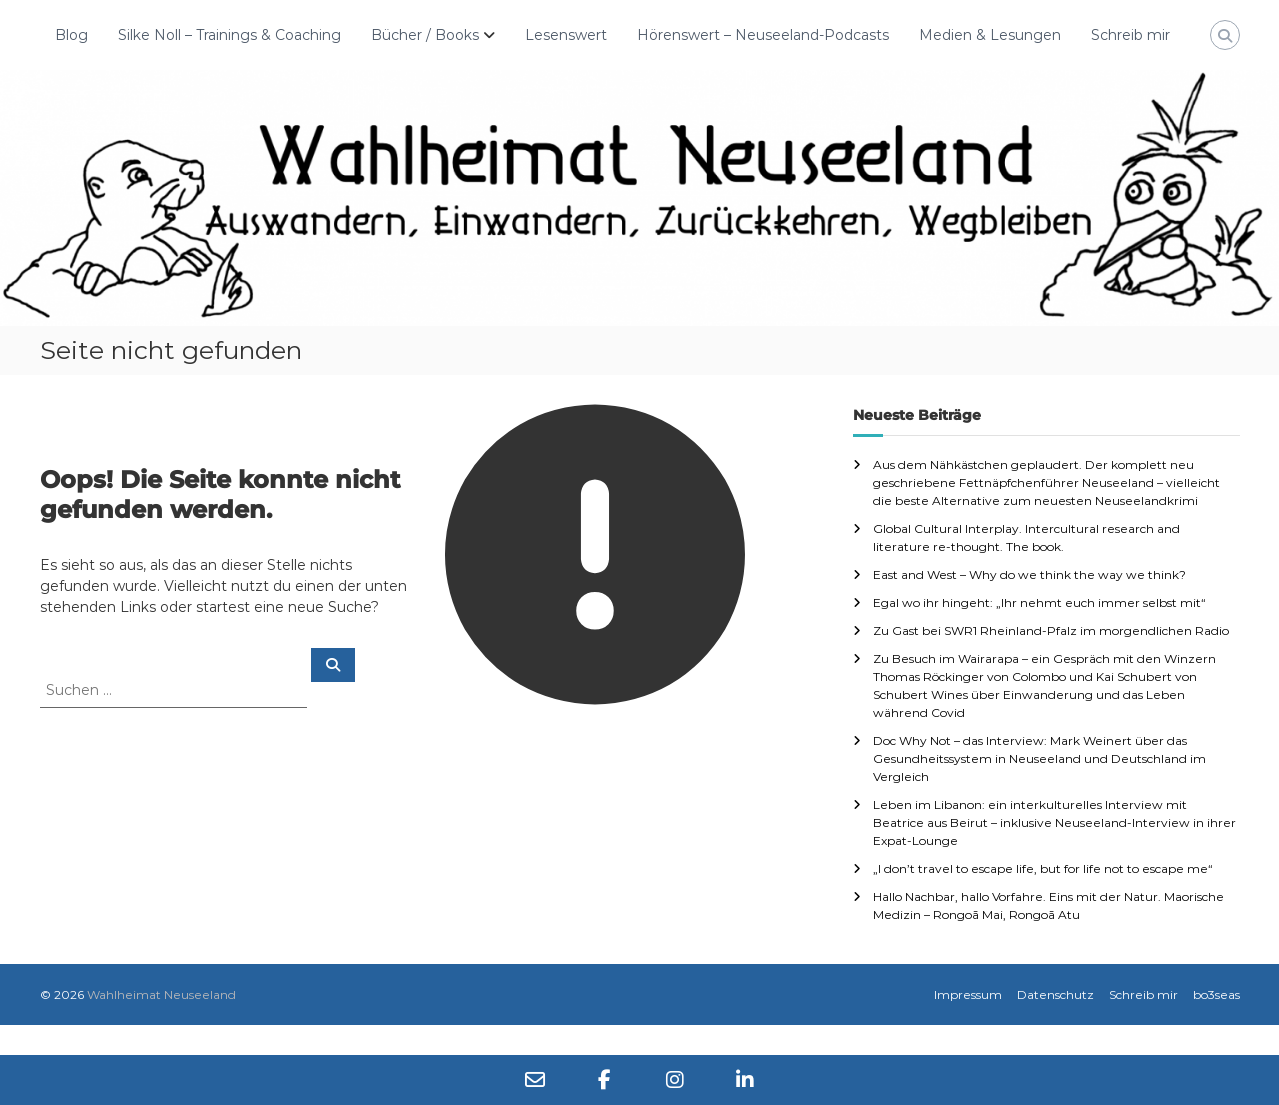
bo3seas (1216, 994)
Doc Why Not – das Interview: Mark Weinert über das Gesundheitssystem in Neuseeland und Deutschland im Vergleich (1039, 758)
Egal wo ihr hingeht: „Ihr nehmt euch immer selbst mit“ (1039, 602)
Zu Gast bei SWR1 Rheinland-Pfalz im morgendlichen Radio (1051, 630)
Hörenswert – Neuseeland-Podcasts (763, 35)
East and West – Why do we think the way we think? (1029, 574)
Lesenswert (566, 35)
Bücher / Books (425, 35)
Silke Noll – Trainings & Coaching (229, 35)
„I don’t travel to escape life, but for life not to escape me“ (1043, 868)
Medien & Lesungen (990, 35)
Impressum (968, 994)
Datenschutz (1055, 994)
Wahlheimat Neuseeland (161, 994)
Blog (71, 35)
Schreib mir (1130, 35)
